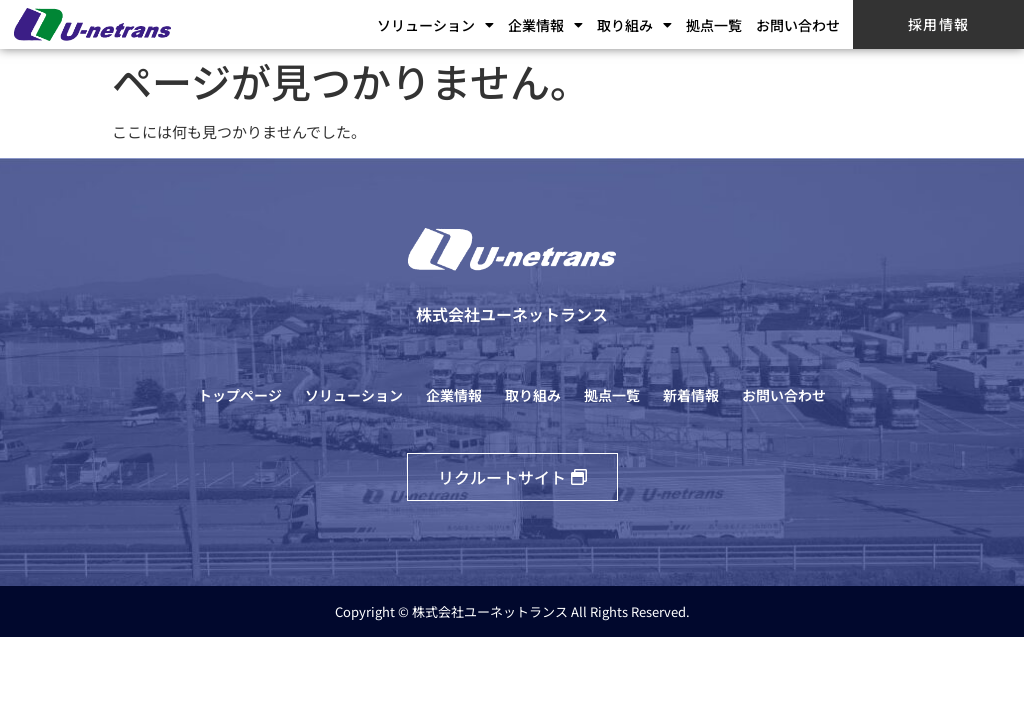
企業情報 (545, 25)
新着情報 (691, 395)
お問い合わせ (798, 25)
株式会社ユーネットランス (512, 314)
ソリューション (435, 25)
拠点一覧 (714, 25)
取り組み (634, 25)
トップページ (240, 395)
